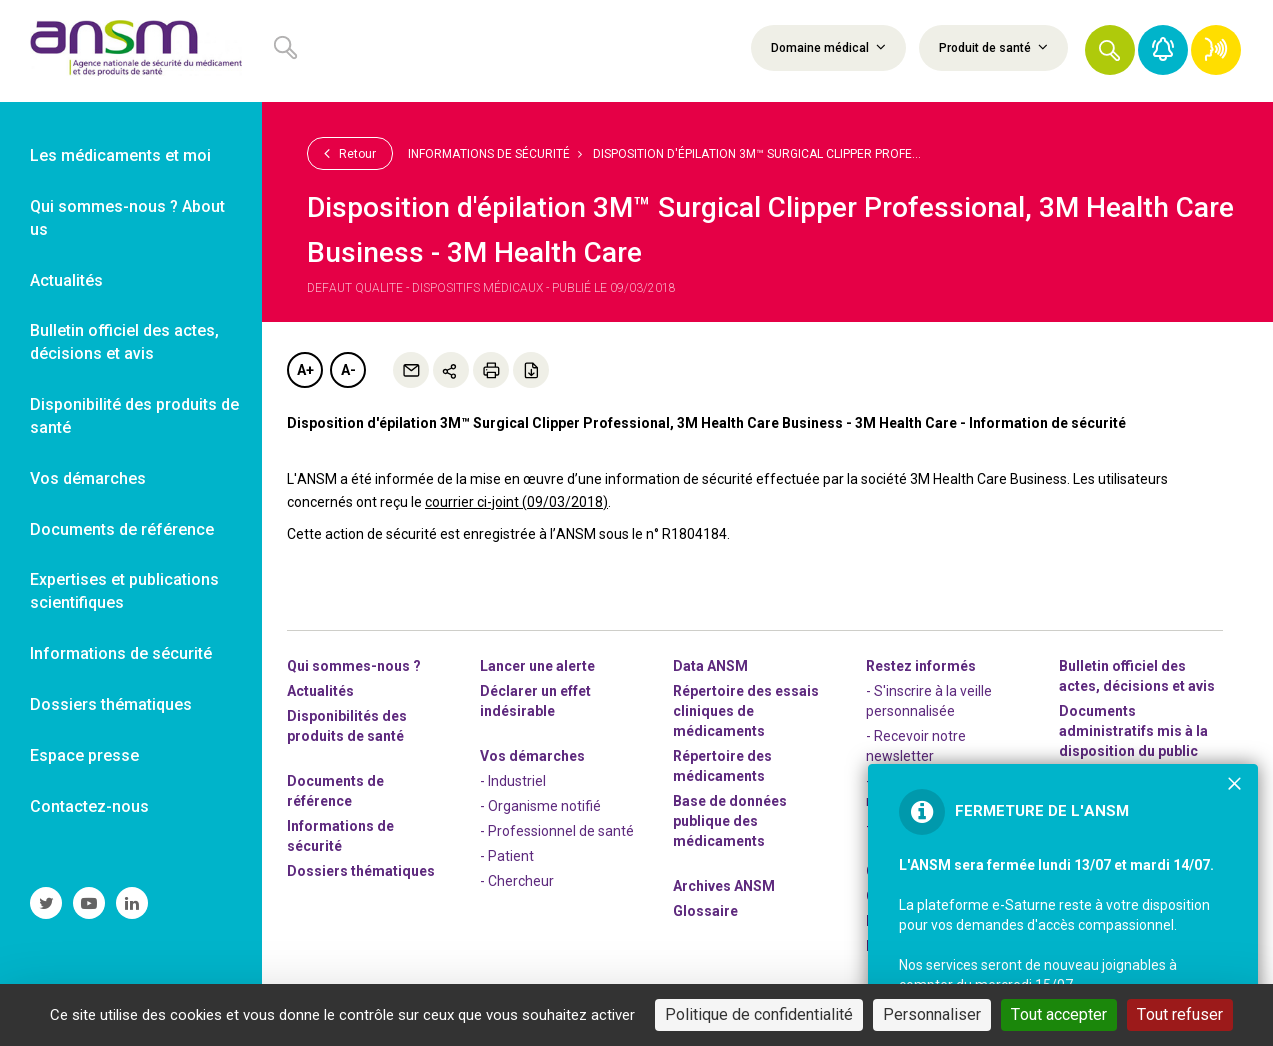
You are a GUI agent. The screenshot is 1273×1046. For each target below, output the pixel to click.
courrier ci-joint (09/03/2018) (516, 502)
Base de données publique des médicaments (730, 821)
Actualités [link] (66, 280)
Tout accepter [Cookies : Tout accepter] (1059, 1014)
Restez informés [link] (921, 666)
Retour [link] (350, 153)
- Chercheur (517, 881)
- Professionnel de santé (557, 831)
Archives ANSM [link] (724, 886)
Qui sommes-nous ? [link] (354, 666)
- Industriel (513, 781)
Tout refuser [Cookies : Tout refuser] (1180, 1014)
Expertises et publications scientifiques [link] (124, 591)
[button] (1110, 50)
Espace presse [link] (84, 755)
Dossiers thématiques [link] (111, 704)
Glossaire (705, 911)
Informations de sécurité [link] (121, 653)
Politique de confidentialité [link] (759, 1014)
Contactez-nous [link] (89, 806)
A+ (305, 370)
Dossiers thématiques (361, 871)
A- (348, 370)
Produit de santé (993, 47)
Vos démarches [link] (88, 478)
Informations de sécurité (489, 154)
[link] (131, 51)
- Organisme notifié (540, 806)
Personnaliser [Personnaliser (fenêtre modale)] (932, 1014)
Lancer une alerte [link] (537, 666)
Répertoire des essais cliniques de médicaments (746, 711)
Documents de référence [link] (122, 529)
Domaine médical (828, 47)
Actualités (320, 691)
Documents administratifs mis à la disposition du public (1133, 731)
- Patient (507, 856)
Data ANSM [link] (710, 666)
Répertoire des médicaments (722, 766)
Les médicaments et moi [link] (120, 155)
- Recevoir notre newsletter (916, 746)
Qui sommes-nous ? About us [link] (127, 218)
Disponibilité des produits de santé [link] (134, 416)
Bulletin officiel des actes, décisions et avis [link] (124, 342)
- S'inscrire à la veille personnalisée (929, 701)
